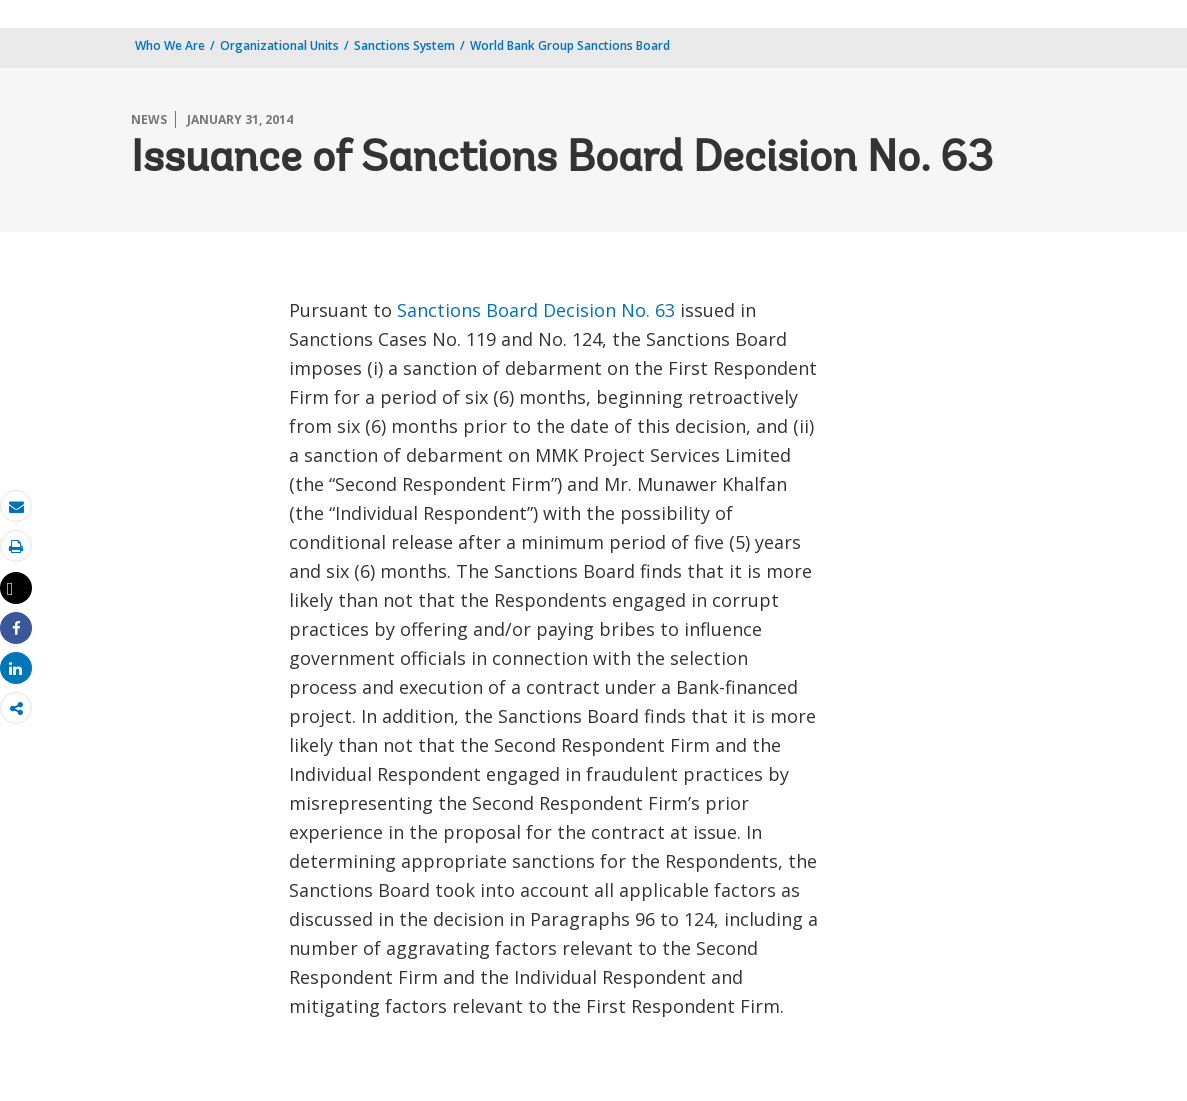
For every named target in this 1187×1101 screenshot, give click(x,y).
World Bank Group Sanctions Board (570, 45)
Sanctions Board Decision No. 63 (536, 310)
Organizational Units (279, 45)
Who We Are (170, 45)
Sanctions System (404, 45)
